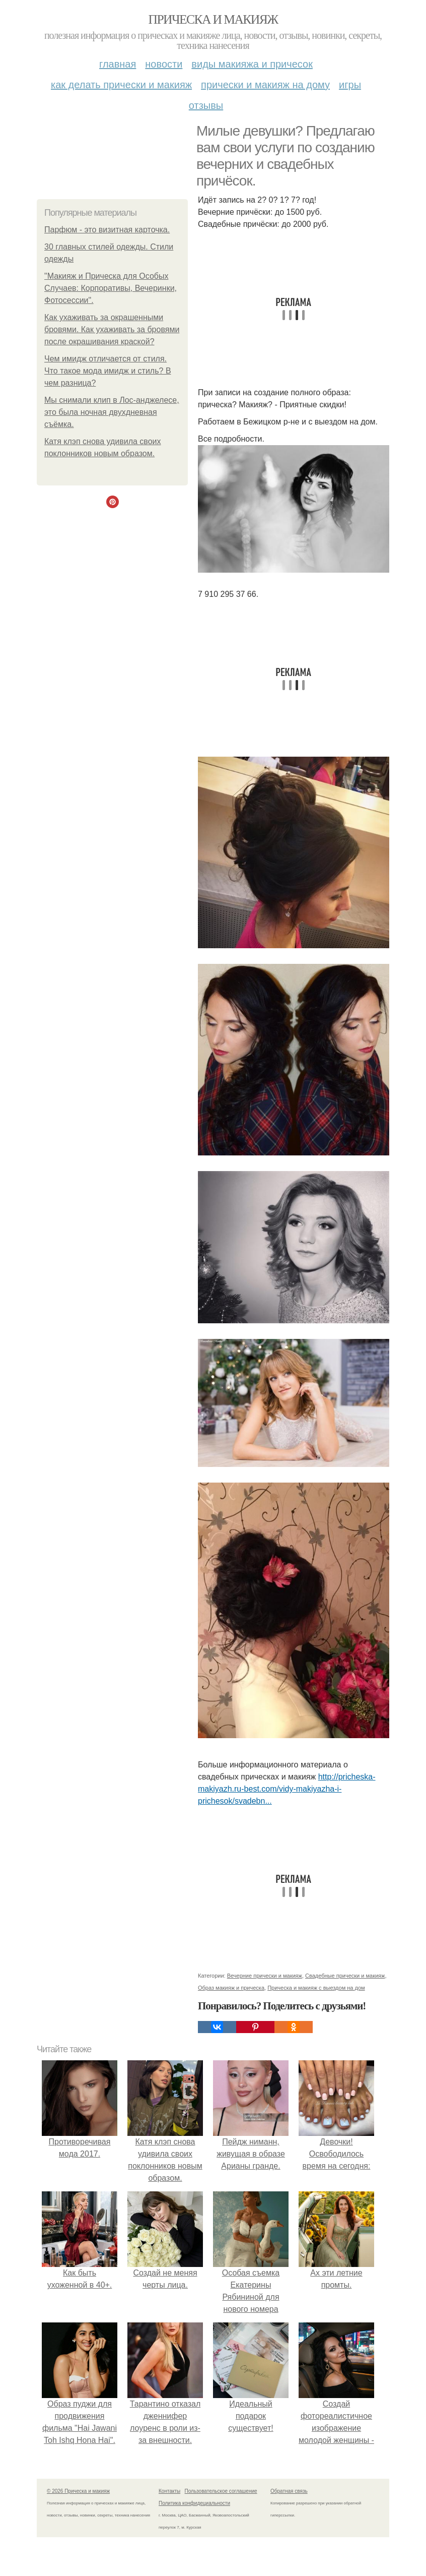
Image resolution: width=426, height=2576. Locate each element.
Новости (163, 64)
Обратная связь (289, 2491)
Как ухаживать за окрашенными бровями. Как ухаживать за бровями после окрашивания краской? (111, 329)
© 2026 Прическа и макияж (78, 2491)
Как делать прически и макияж (121, 84)
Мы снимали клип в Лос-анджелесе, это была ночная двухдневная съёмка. (111, 412)
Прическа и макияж (213, 19)
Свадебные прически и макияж (345, 1976)
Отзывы (206, 105)
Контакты (169, 2491)
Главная (117, 64)
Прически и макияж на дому (265, 84)
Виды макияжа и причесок (252, 64)
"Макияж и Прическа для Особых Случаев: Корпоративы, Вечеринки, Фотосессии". (110, 288)
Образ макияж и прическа (231, 1988)
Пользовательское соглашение (221, 2491)
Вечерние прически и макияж (264, 1976)
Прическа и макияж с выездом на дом (316, 1988)
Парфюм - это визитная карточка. (107, 229)
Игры (350, 84)
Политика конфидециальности (194, 2503)
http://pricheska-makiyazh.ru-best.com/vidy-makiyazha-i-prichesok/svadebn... (287, 1788)
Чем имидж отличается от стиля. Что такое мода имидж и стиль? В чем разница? (107, 370)
